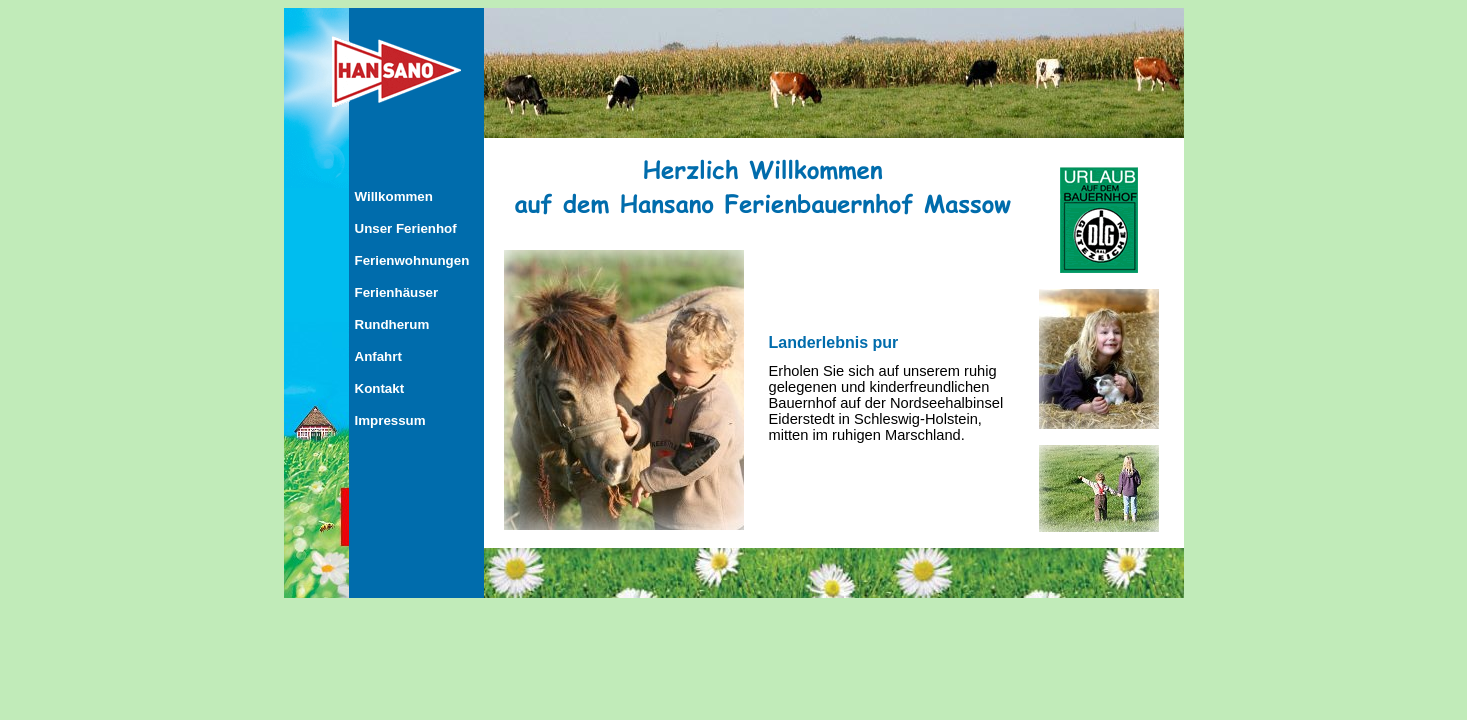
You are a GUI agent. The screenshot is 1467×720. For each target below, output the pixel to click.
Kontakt (380, 388)
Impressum (390, 420)
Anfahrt (378, 356)
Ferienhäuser (397, 292)
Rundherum (392, 324)
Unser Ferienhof (406, 228)
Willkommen (394, 196)
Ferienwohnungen (412, 260)
